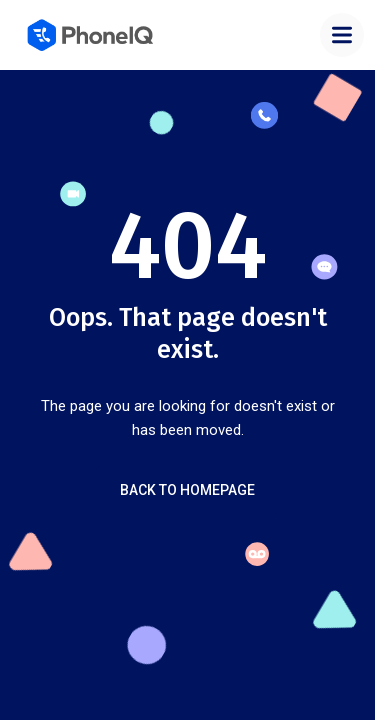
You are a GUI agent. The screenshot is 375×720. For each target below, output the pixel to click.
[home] (92, 35)
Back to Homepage (187, 490)
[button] (342, 35)
